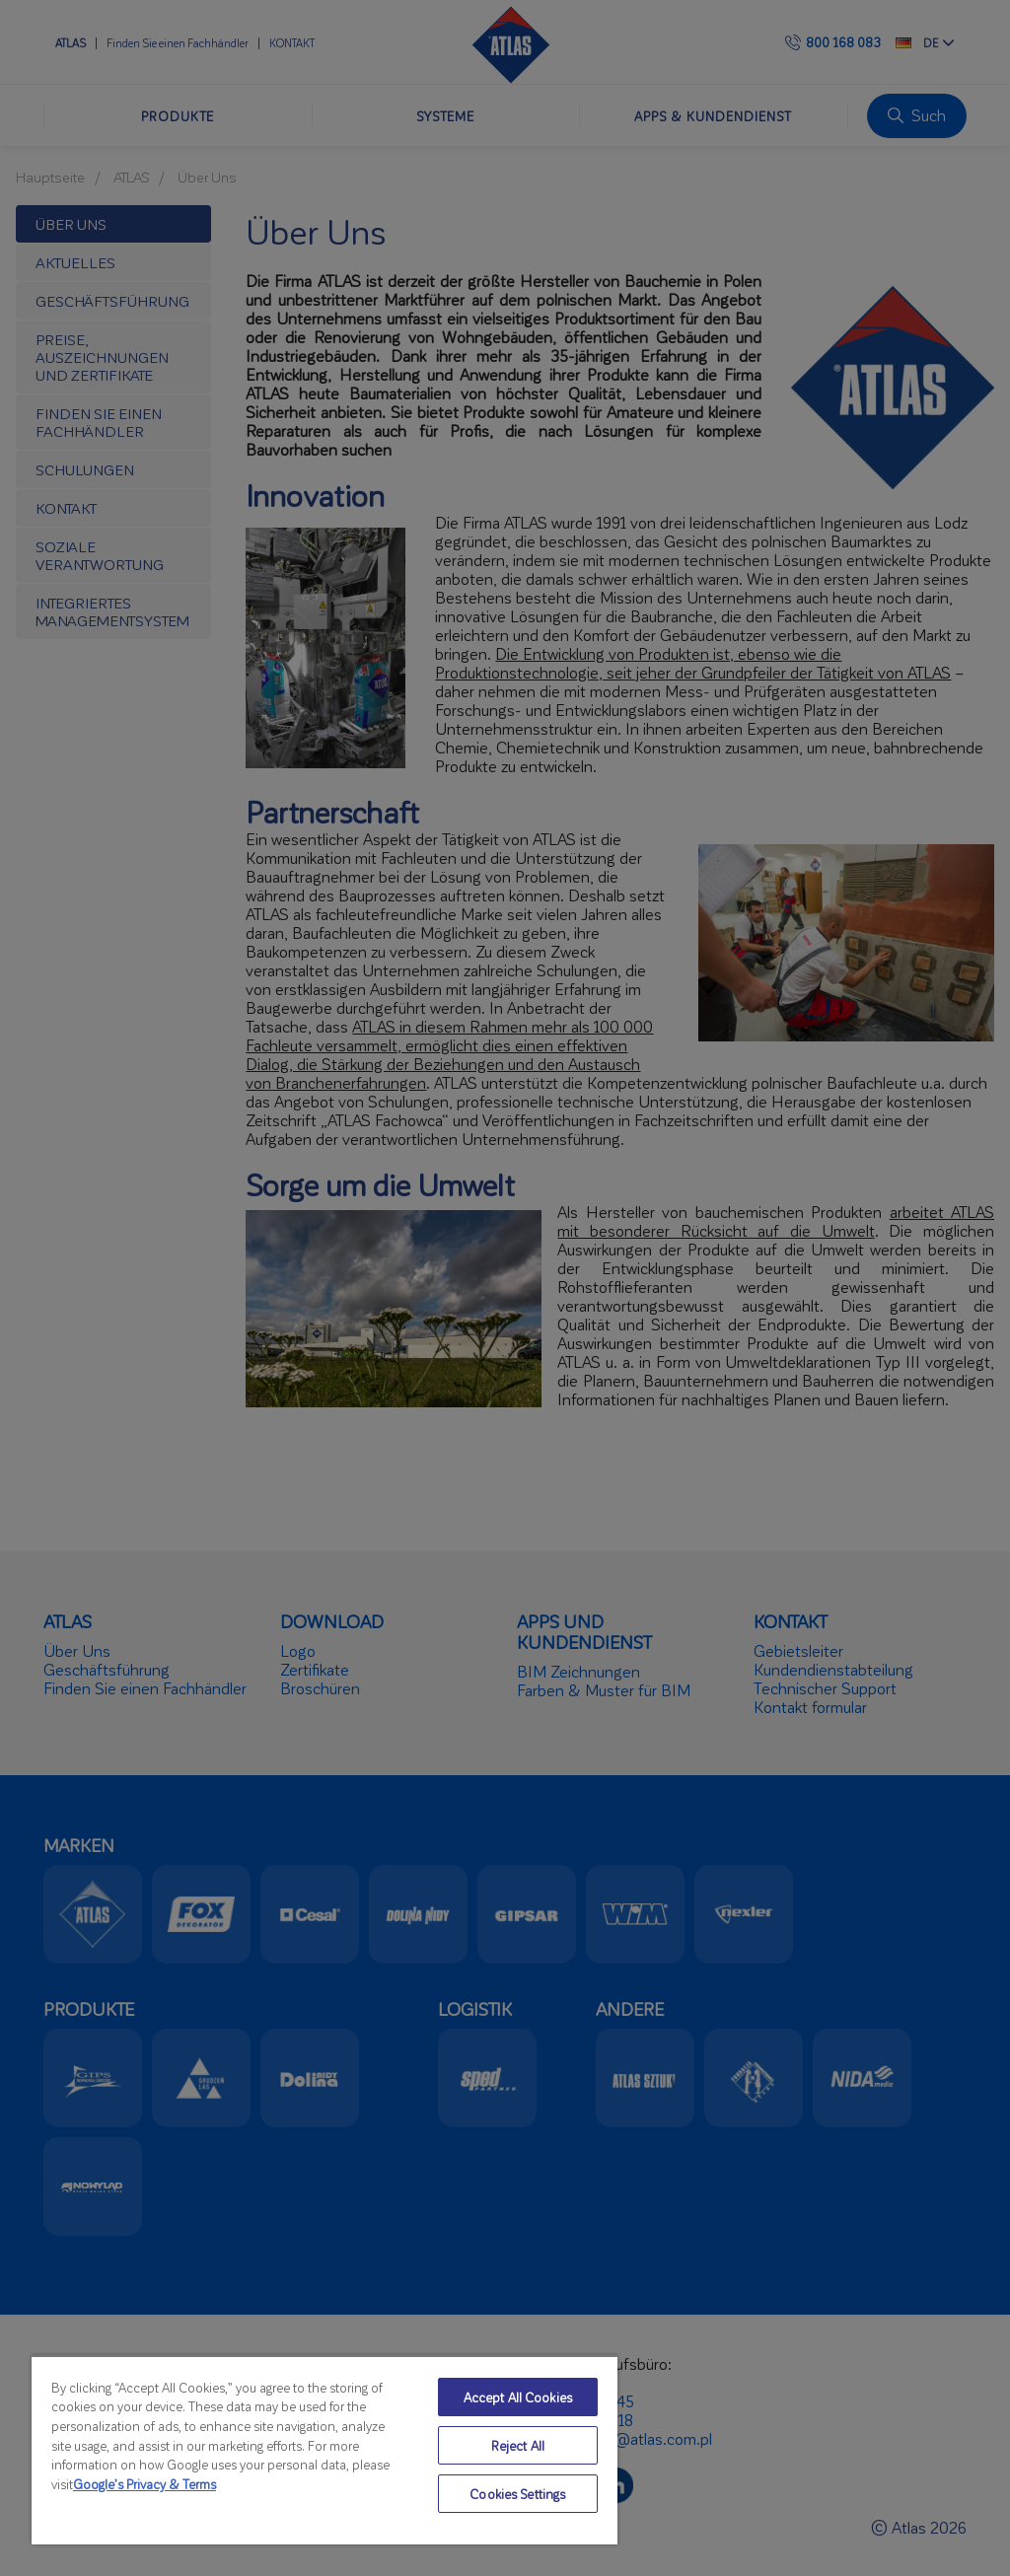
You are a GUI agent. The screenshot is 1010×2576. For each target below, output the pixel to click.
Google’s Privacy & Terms (144, 2483)
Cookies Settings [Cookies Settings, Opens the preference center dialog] (517, 2493)
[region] (324, 2449)
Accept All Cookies (518, 2397)
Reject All (517, 2445)
